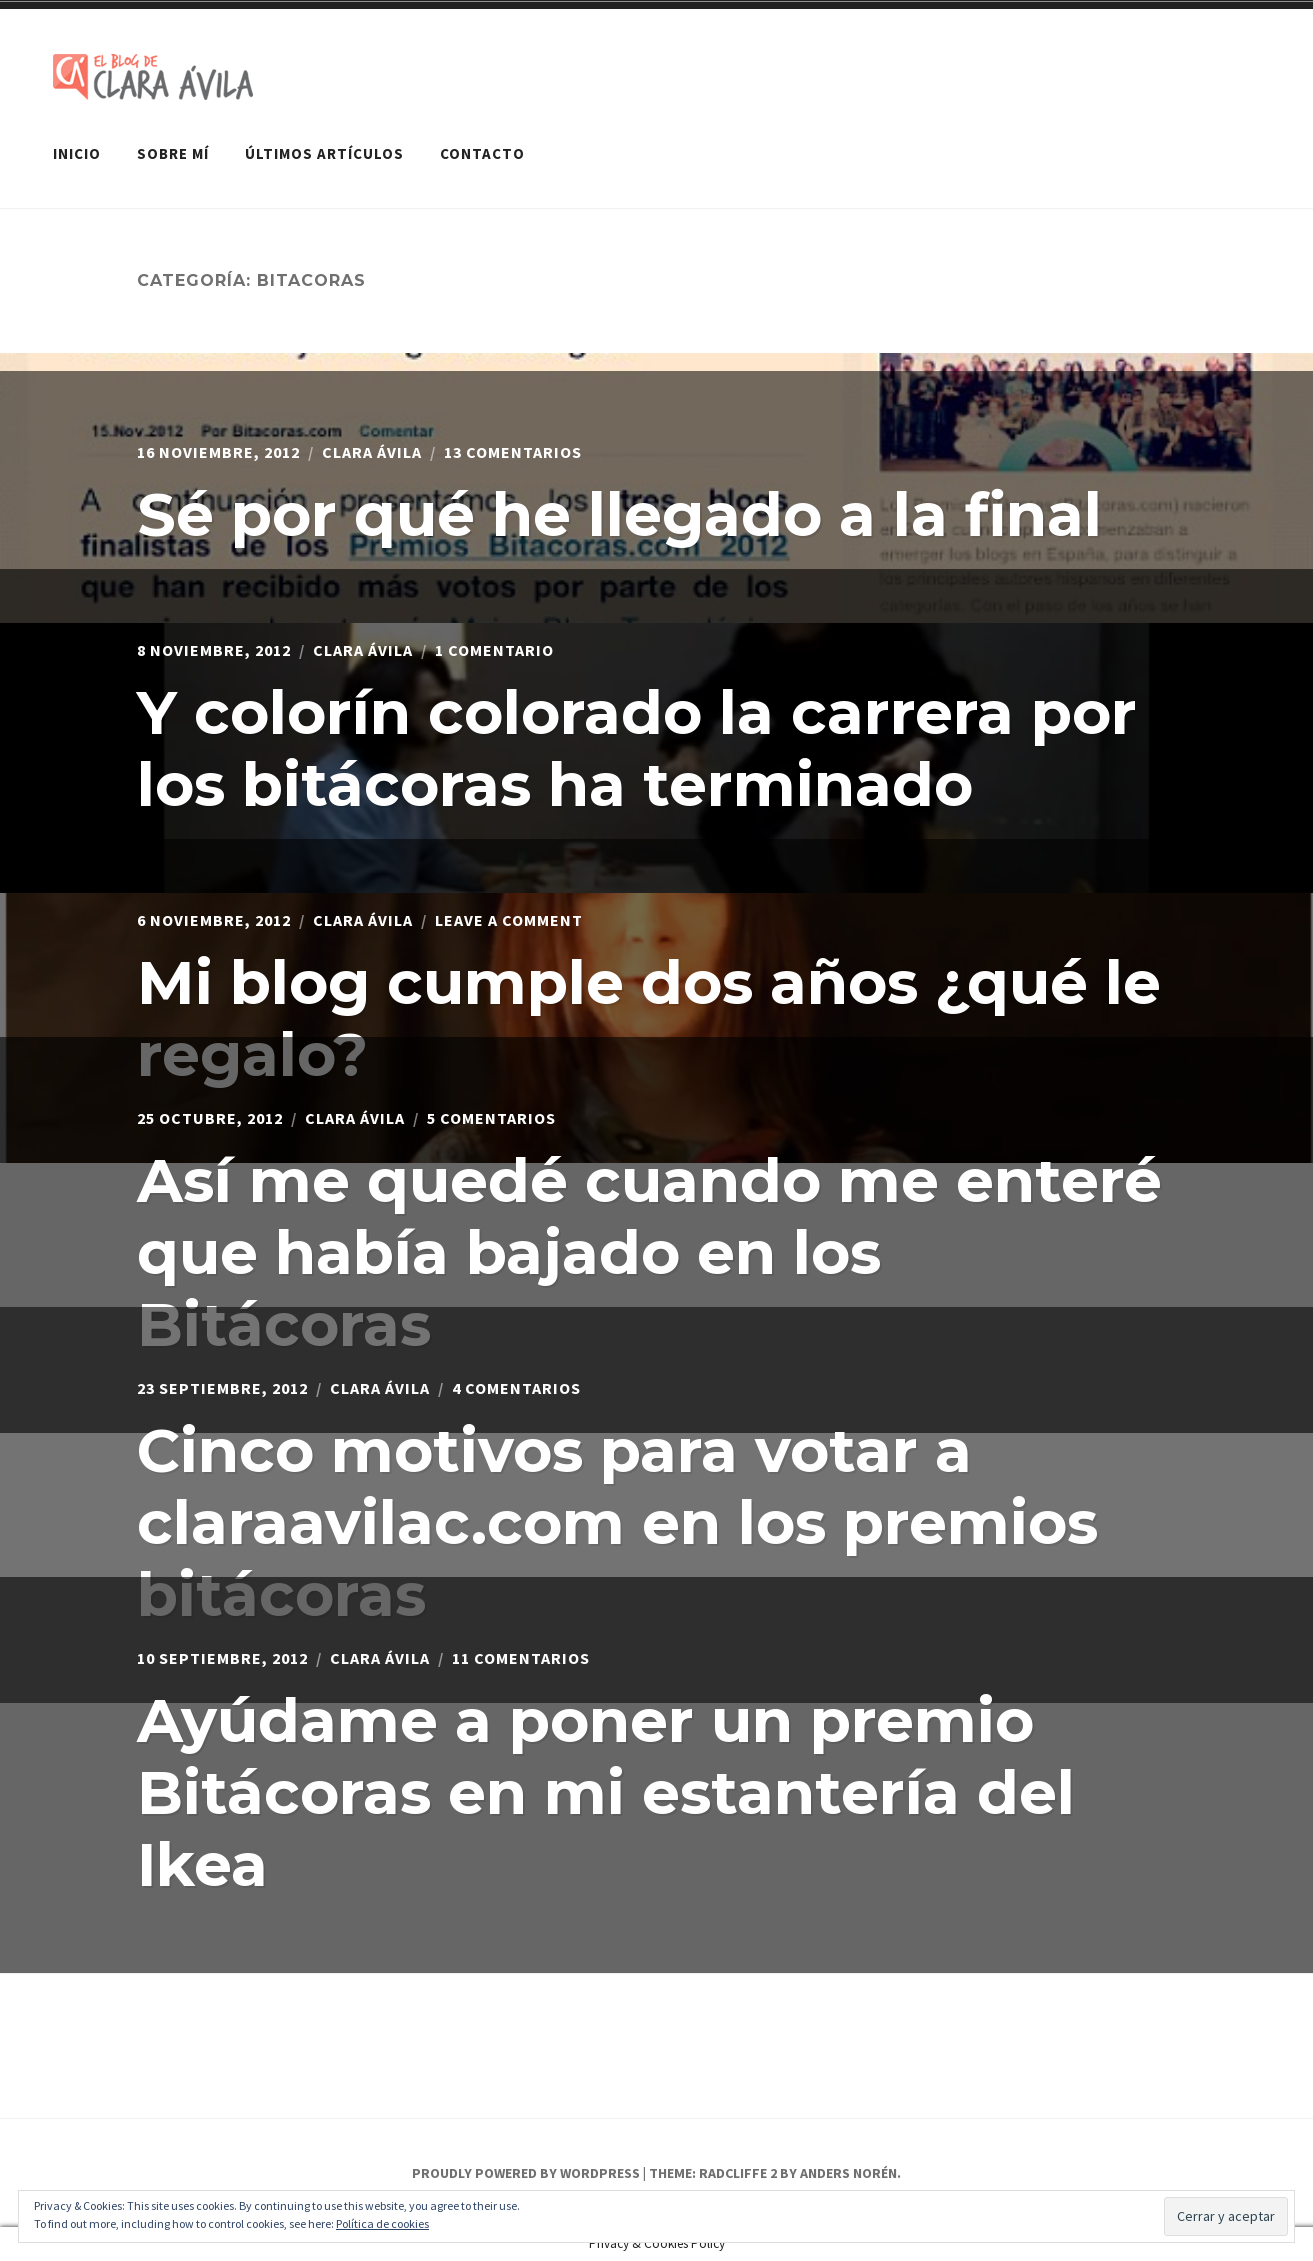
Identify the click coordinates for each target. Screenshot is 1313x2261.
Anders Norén (848, 2173)
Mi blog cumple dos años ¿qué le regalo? (649, 1018)
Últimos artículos (324, 153)
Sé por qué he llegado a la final (619, 514)
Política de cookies (382, 2223)
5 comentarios (491, 1118)
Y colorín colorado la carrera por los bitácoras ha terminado (637, 748)
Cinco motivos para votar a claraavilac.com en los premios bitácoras (617, 1522)
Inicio (77, 153)
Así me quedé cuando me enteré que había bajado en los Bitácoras (649, 1252)
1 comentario (494, 650)
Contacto (482, 153)
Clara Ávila (372, 452)
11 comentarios (521, 1658)
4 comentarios (516, 1388)
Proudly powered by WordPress (526, 2173)
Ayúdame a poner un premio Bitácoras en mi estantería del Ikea (606, 1792)
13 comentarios (513, 452)
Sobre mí (173, 153)
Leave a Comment (509, 920)
